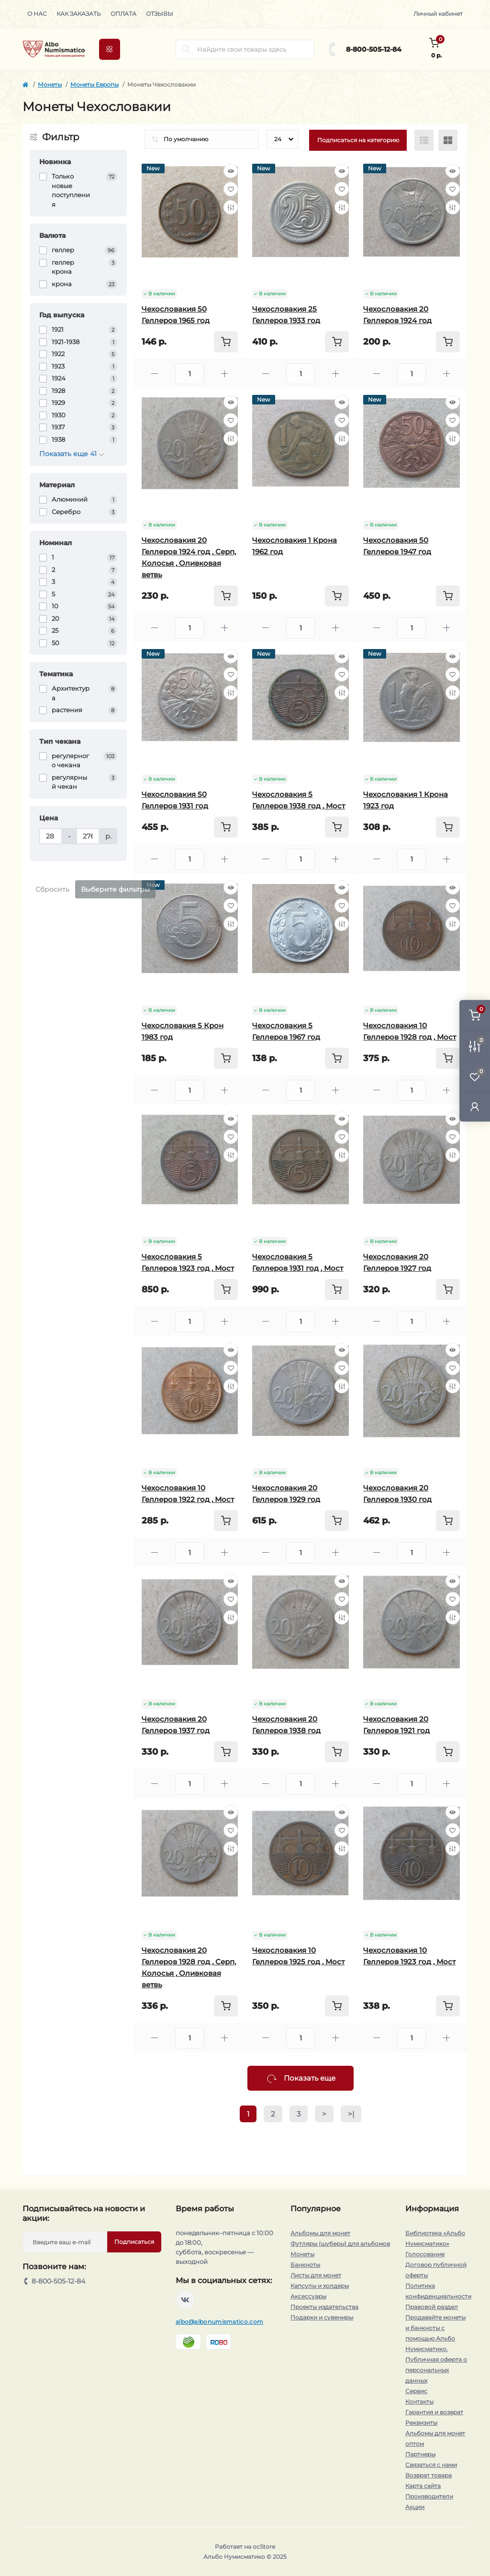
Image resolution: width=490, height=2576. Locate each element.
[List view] (424, 140)
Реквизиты (421, 2422)
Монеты (50, 84)
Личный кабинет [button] (438, 13)
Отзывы (159, 13)
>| (351, 2113)
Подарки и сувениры (321, 2317)
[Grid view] (447, 140)
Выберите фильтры (115, 889)
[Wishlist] (230, 189)
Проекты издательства (324, 2306)
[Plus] (224, 373)
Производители (429, 2496)
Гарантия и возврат (434, 2412)
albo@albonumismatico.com (219, 2321)
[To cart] (226, 341)
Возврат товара (428, 2475)
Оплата (123, 13)
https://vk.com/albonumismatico (185, 2300)
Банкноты (305, 2264)
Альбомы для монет (320, 2233)
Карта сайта (423, 2485)
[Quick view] (230, 171)
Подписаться (134, 2241)
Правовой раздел (431, 2306)
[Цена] (50, 836)
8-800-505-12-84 (373, 49)
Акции (414, 2506)
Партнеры (420, 2454)
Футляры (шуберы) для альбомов (340, 2243)
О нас (37, 13)
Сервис (416, 2391)
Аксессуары (308, 2296)
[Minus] (155, 373)
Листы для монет (315, 2275)
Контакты (419, 2401)
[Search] (186, 49)
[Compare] (230, 207)
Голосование (425, 2254)
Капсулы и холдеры (319, 2285)
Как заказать (78, 13)
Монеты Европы (94, 84)
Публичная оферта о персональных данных (436, 2370)
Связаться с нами (431, 2464)
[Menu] (109, 49)
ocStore (264, 2546)
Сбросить (52, 889)
